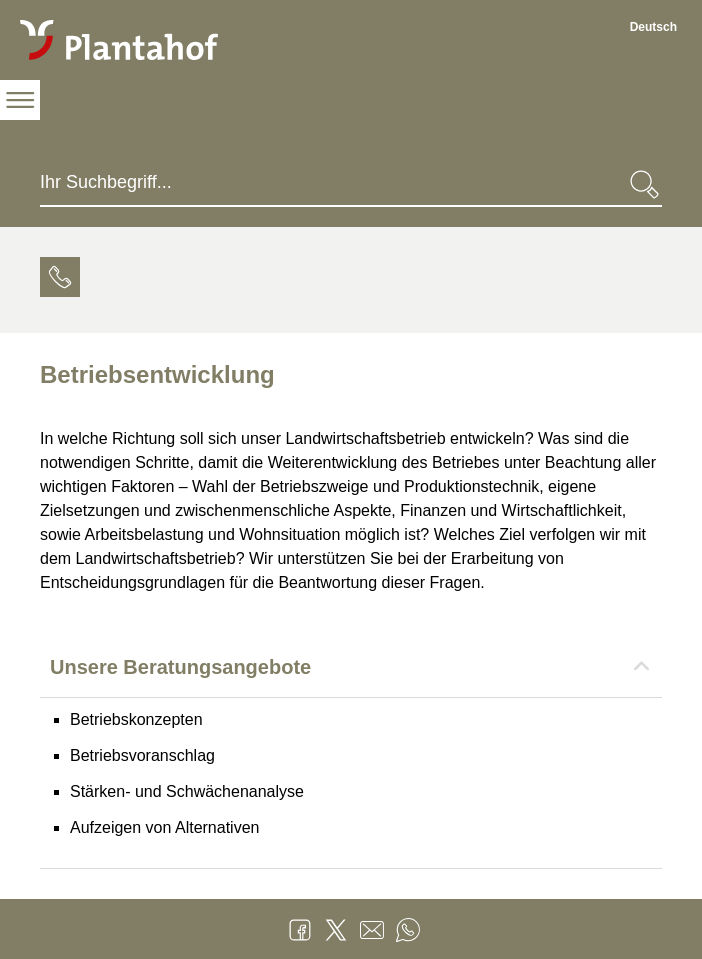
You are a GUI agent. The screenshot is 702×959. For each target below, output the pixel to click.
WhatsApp (408, 930)
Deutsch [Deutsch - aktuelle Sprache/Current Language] (653, 27)
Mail (372, 930)
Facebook (300, 930)
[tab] (60, 280)
